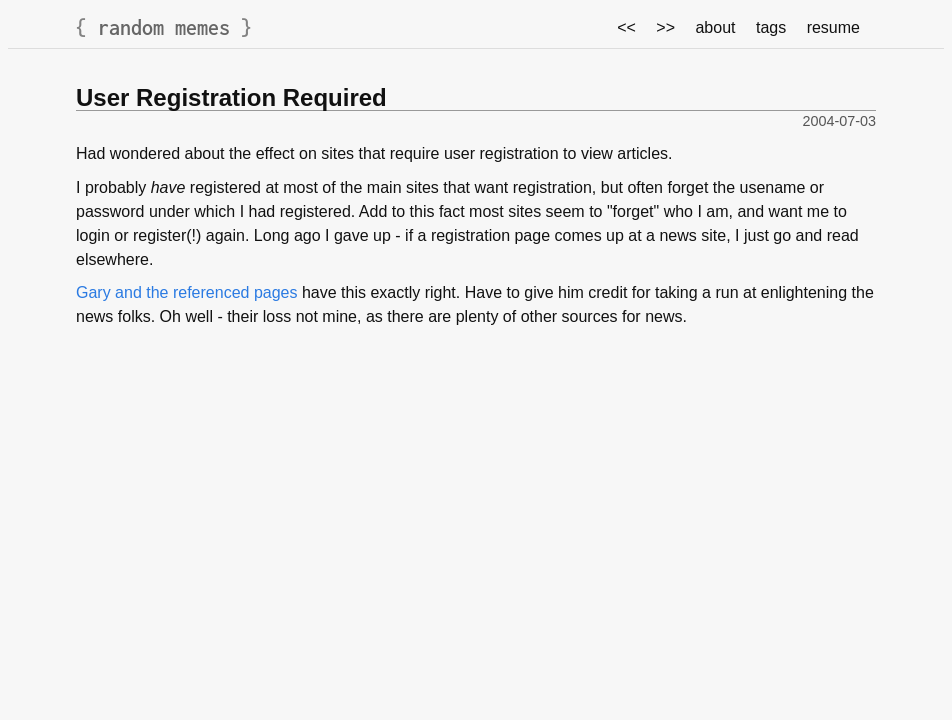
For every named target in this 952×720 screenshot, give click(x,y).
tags (771, 27)
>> (665, 27)
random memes (164, 27)
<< (626, 27)
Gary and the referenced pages (186, 292)
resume (833, 27)
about (715, 27)
